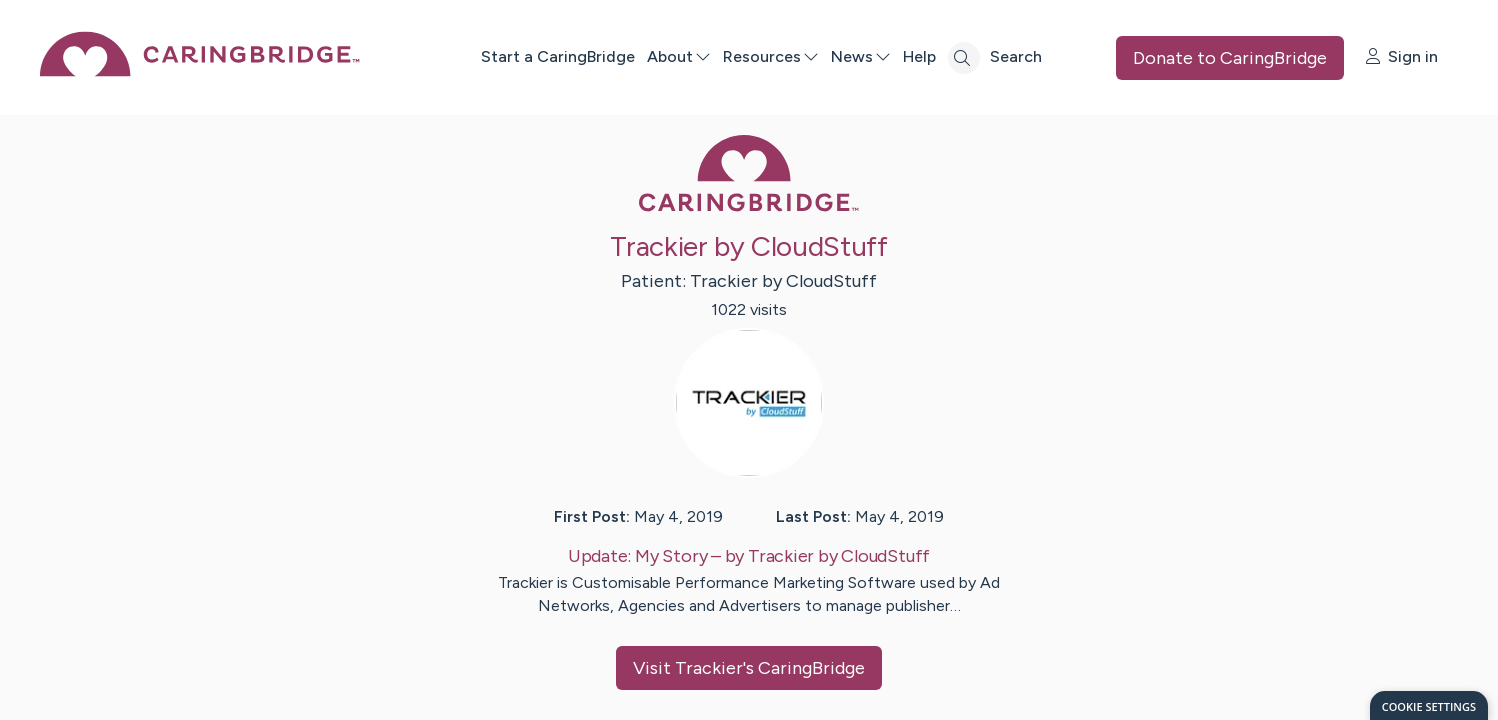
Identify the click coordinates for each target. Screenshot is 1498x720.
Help (919, 56)
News (861, 56)
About (679, 56)
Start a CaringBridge (558, 56)
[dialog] (1429, 705)
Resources (771, 56)
